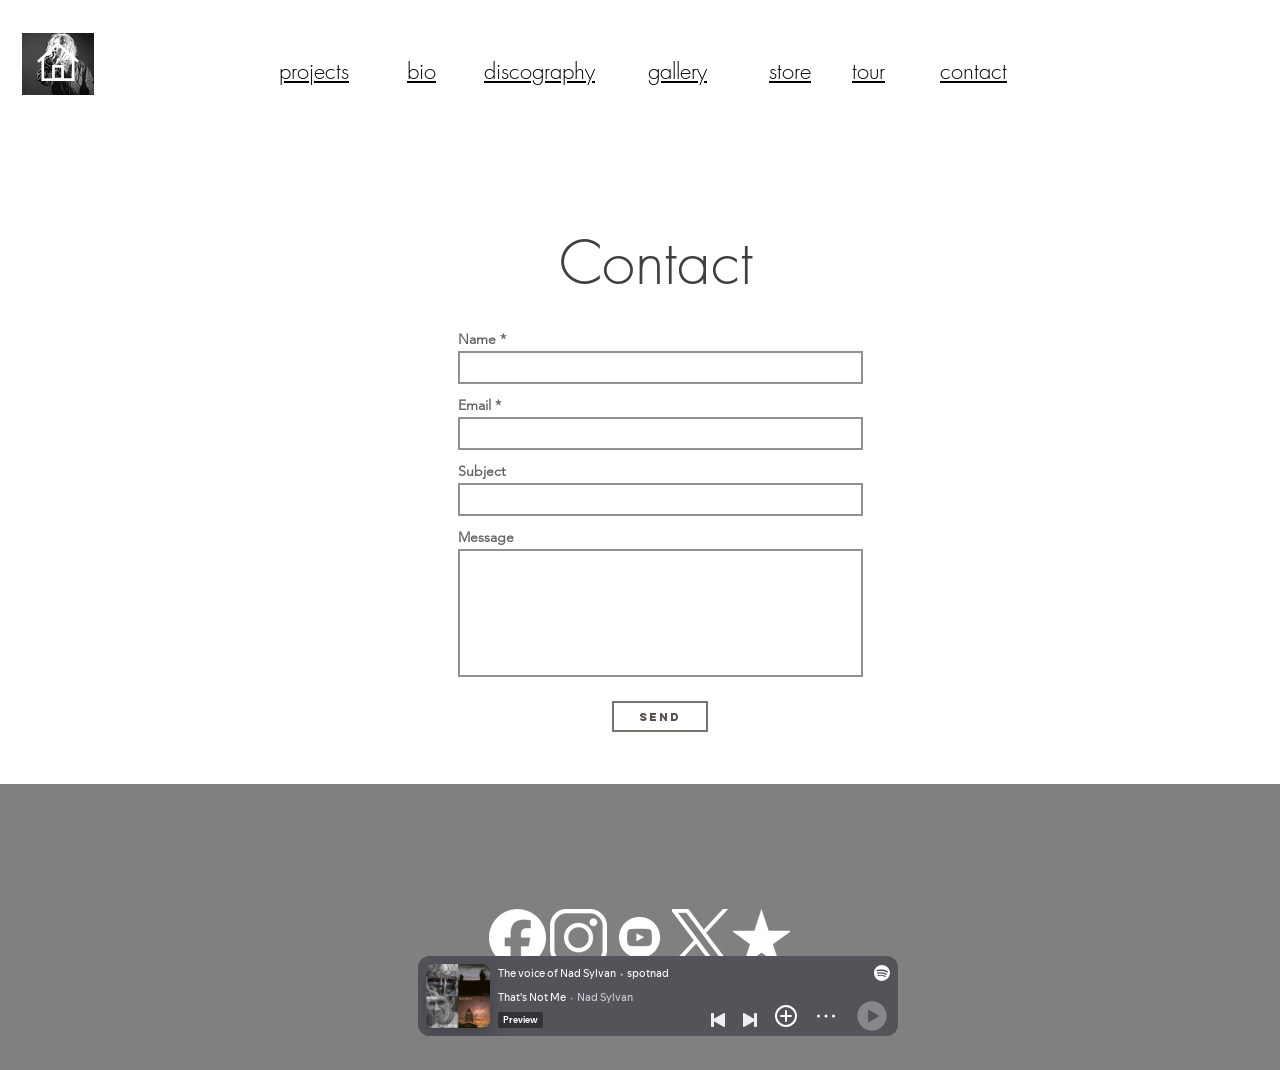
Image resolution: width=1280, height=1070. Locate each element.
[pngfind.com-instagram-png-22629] (578, 937)
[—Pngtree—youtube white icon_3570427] (639, 937)
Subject (482, 471)
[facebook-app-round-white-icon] (517, 937)
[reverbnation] (761, 937)
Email (474, 405)
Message (486, 537)
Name (477, 339)
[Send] (660, 716)
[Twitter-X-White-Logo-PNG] (700, 937)
